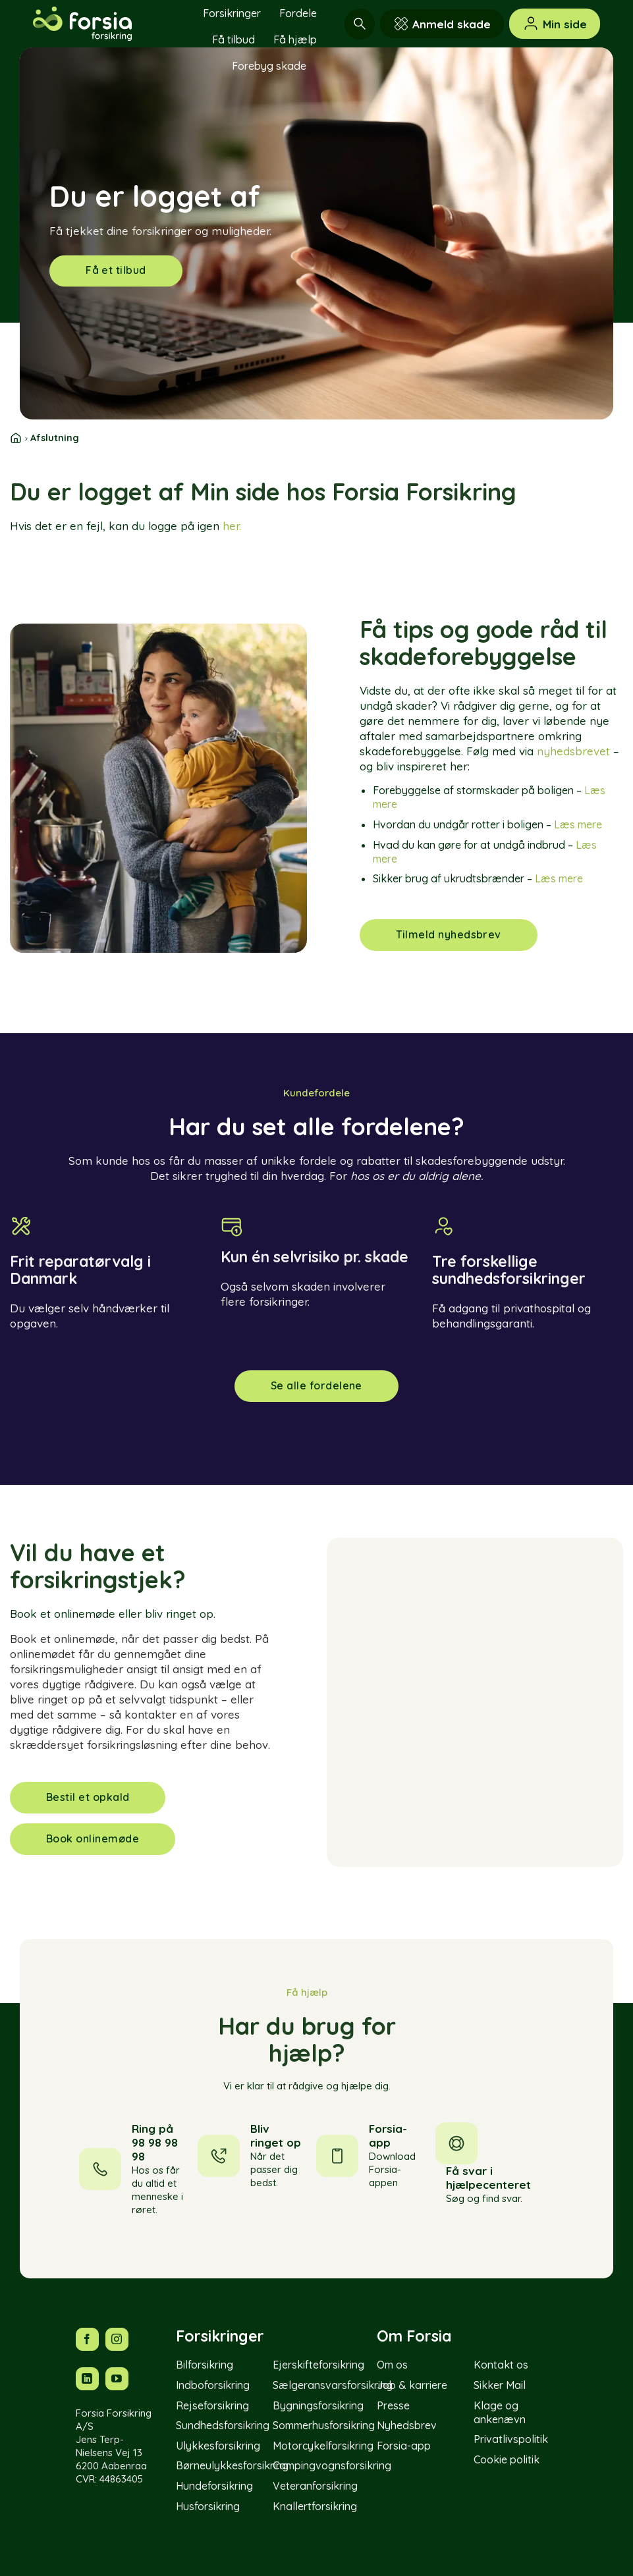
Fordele (298, 13)
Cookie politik (506, 2459)
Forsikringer (232, 13)
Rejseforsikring (212, 2405)
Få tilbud (233, 39)
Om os (392, 2364)
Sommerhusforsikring (324, 2425)
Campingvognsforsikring (332, 2465)
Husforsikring (208, 2506)
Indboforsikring (213, 2385)
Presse (393, 2405)
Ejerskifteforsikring (318, 2364)
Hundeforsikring (214, 2485)
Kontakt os (501, 2364)
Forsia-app (404, 2445)
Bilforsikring (204, 2364)
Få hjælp (295, 39)
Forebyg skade (269, 65)
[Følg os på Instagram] (116, 2339)
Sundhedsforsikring (222, 2425)
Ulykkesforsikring (218, 2445)
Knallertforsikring (315, 2506)
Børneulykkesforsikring (232, 2465)
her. (232, 526)
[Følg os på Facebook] (87, 2339)
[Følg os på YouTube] (116, 2378)
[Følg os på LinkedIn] (87, 2378)
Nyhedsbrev (407, 2425)
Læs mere (578, 824)
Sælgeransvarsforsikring (333, 2385)
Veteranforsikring (315, 2485)
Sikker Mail (500, 2385)
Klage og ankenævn (500, 2412)
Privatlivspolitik (511, 2439)
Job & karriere (412, 2385)
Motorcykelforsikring (323, 2445)
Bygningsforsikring (318, 2405)
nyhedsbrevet (573, 751)
